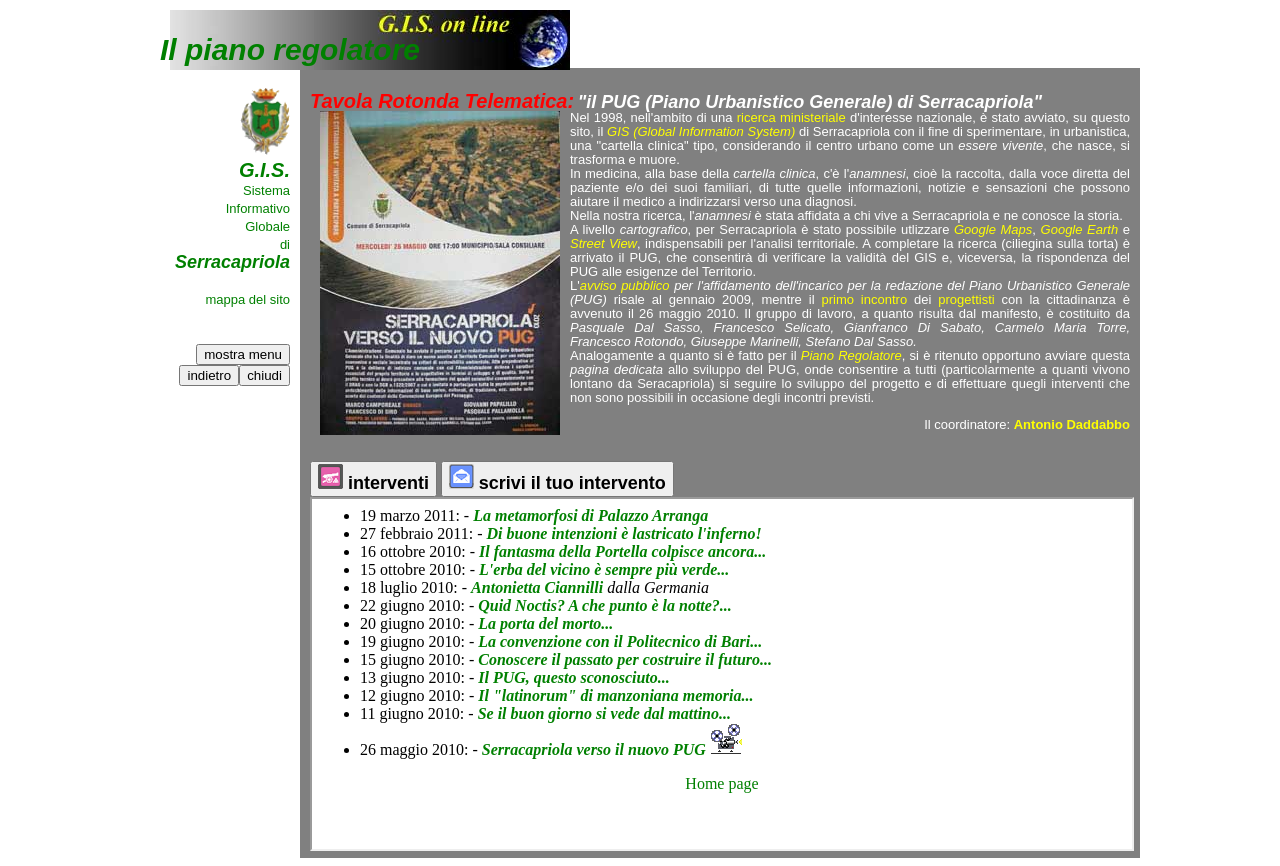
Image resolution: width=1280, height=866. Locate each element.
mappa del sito (247, 299)
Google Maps (993, 229)
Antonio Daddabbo (1072, 424)
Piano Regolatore (851, 355)
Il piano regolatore (290, 49)
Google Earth (1080, 229)
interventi (373, 478)
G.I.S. (264, 170)
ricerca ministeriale (791, 117)
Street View (603, 243)
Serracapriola (232, 262)
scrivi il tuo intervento (557, 478)
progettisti (966, 299)
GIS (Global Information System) (701, 131)
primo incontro (861, 299)
